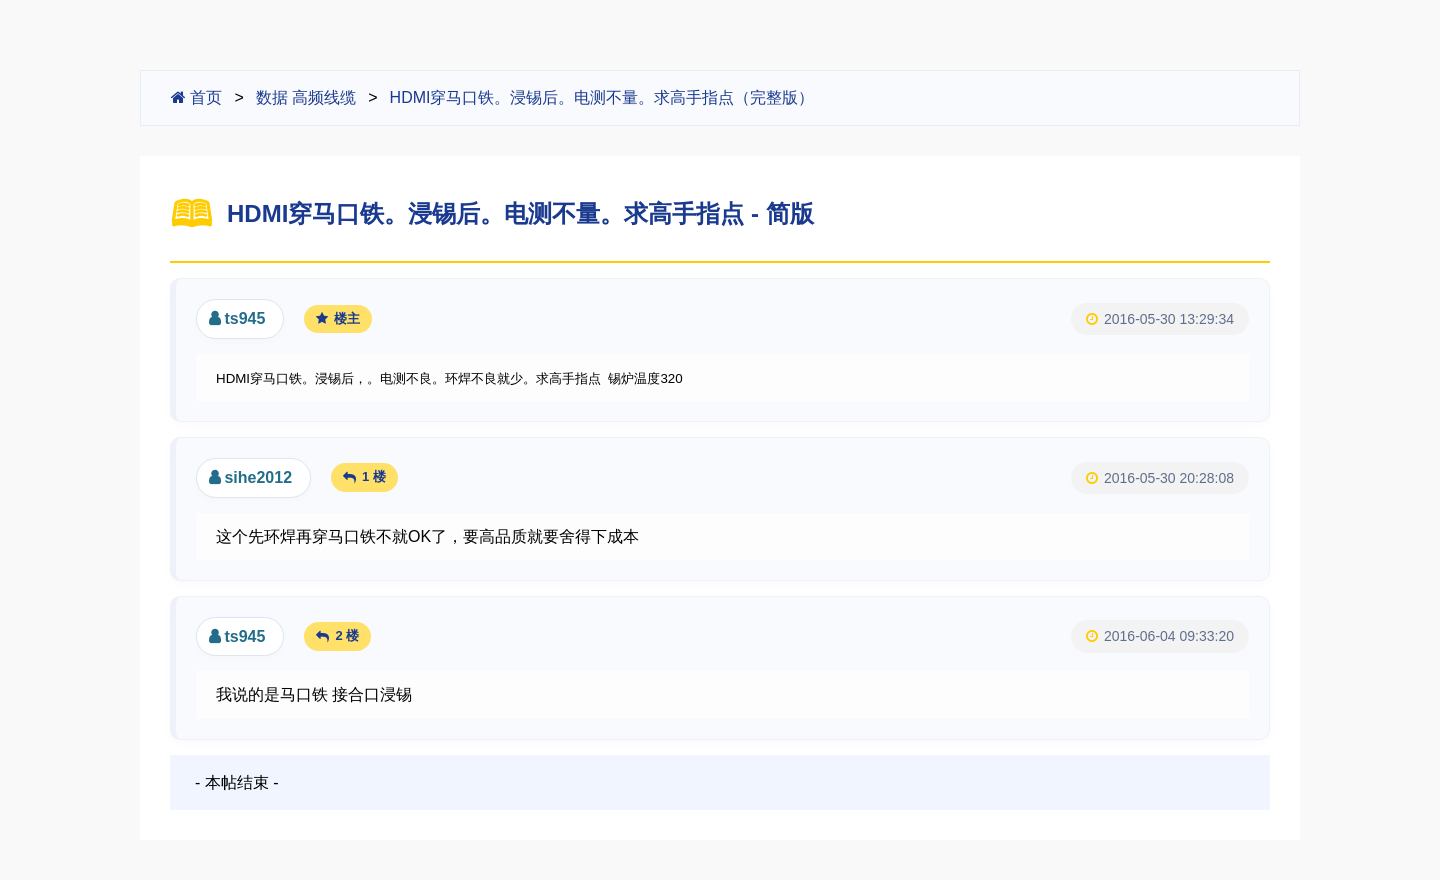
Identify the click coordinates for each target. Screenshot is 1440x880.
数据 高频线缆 (306, 97)
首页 (196, 97)
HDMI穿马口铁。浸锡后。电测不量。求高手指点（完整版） (602, 97)
